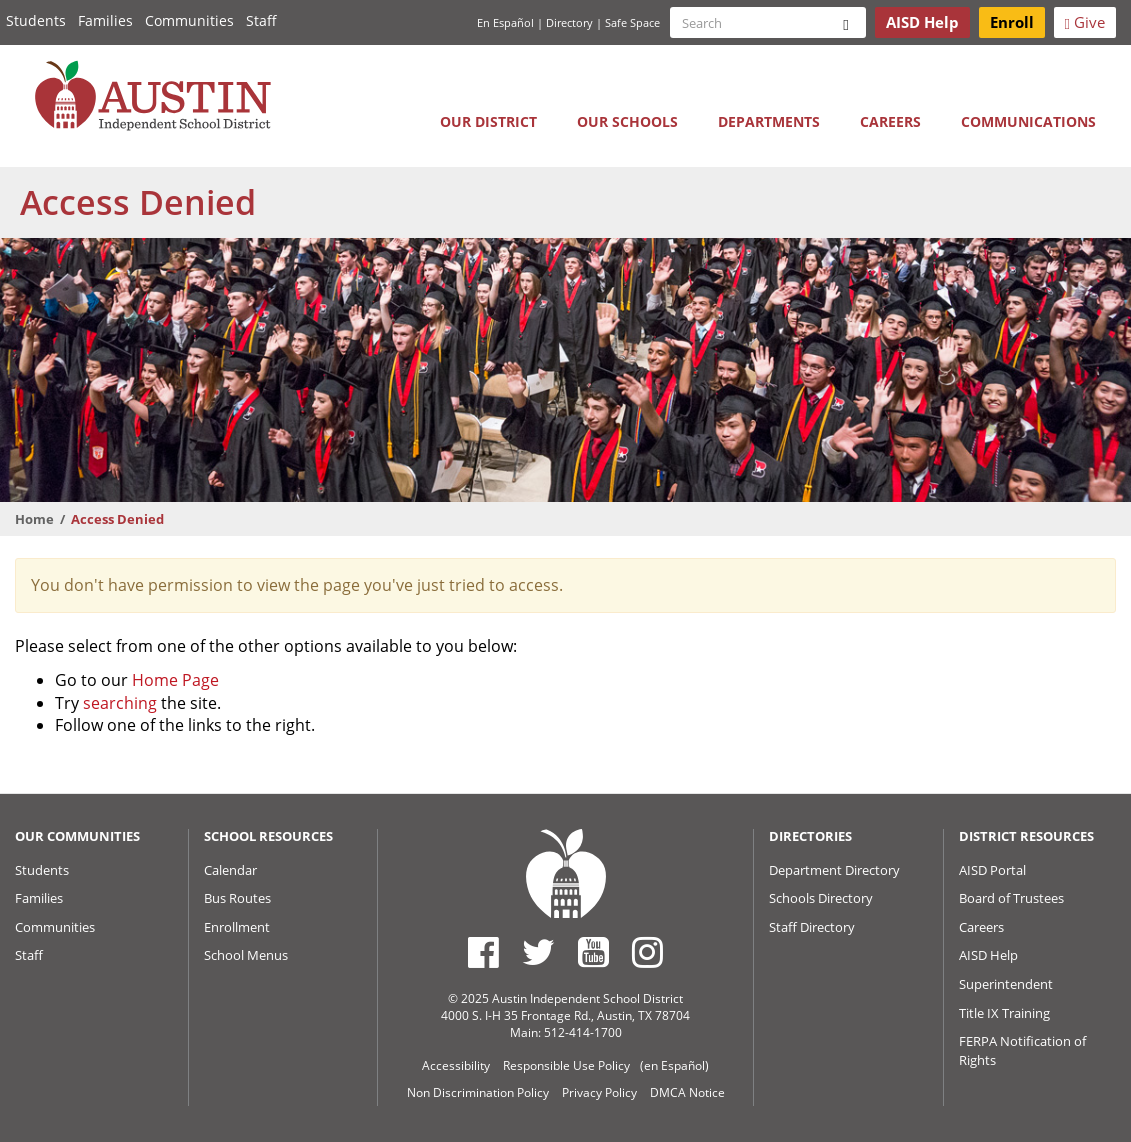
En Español (505, 22)
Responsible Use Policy (566, 1065)
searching (120, 703)
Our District (488, 121)
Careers (890, 121)
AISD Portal (992, 870)
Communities (189, 20)
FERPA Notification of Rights (1022, 1050)
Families (105, 20)
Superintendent (1006, 984)
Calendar (230, 870)
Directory (569, 22)
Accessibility (456, 1065)
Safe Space (632, 22)
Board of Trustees (1011, 898)
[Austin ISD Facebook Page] (483, 952)
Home (34, 519)
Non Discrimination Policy (478, 1092)
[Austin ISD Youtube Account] (593, 952)
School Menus (246, 955)
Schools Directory (821, 898)
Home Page (175, 680)
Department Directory (834, 870)
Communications (1028, 121)
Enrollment (237, 927)
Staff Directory (812, 927)
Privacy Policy (599, 1092)
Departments (769, 121)
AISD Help (988, 955)
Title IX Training (1004, 1013)
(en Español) (674, 1065)
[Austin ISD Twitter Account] (538, 952)
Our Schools (627, 121)
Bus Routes (237, 898)
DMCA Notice (687, 1092)
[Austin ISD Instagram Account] (647, 952)
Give (1085, 22)
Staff (261, 20)
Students (36, 20)
